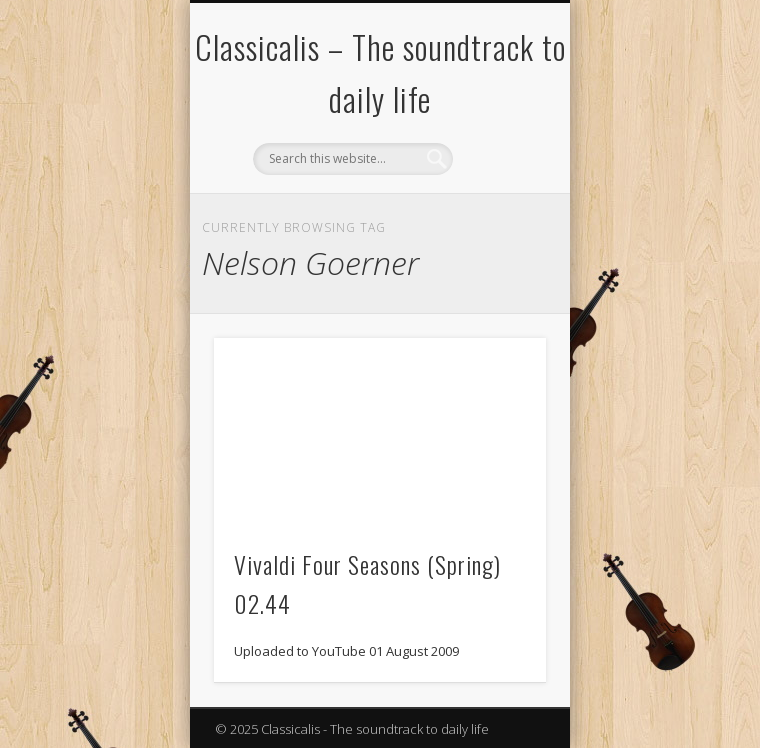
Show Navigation (497, 179)
